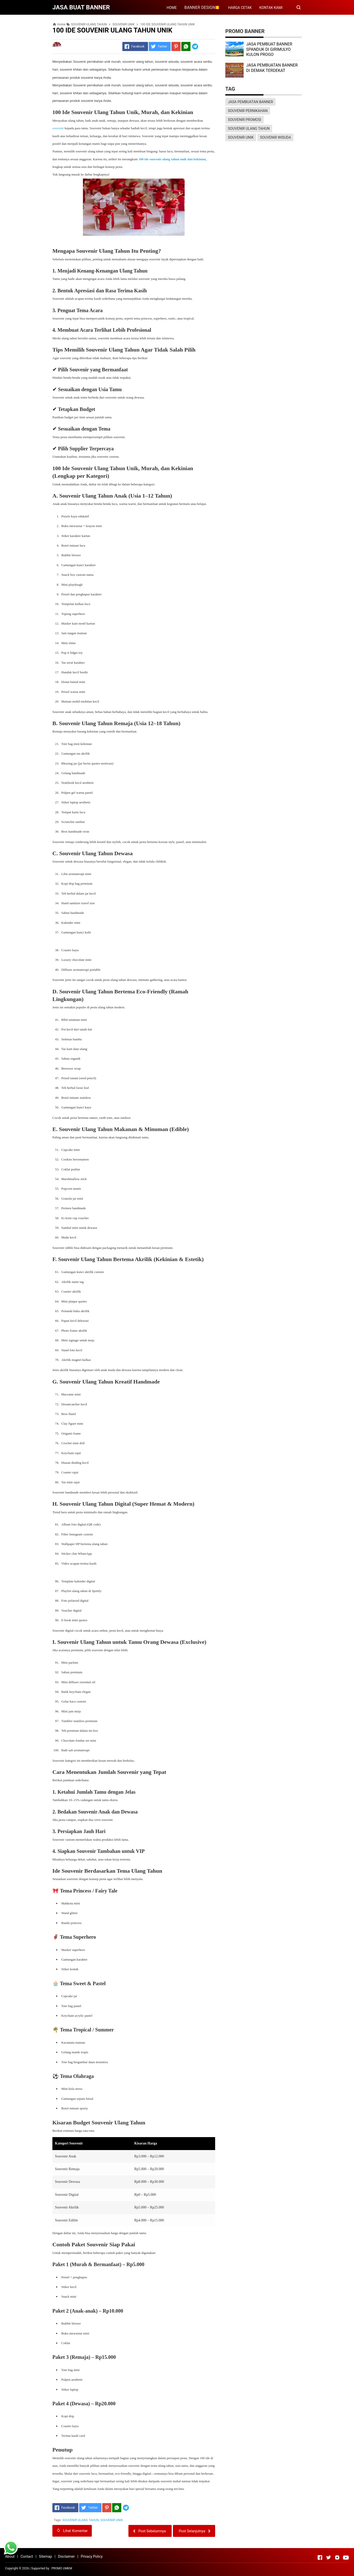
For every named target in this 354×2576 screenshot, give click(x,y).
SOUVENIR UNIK (111, 2520)
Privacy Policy (91, 2556)
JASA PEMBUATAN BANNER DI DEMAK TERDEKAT (272, 68)
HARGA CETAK (240, 8)
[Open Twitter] (329, 2557)
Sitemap (45, 2556)
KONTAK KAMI (271, 8)
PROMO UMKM (61, 2568)
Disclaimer (66, 2556)
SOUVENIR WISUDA (275, 137)
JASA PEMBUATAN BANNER (250, 102)
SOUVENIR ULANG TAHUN (80, 2520)
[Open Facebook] (320, 2557)
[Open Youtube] (346, 2557)
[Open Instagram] (337, 2557)
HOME (172, 8)
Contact (27, 2556)
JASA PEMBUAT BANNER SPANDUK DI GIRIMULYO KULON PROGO (269, 49)
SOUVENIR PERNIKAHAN (248, 111)
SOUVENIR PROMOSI (244, 120)
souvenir (58, 128)
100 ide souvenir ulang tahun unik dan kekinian (172, 159)
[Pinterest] (176, 46)
